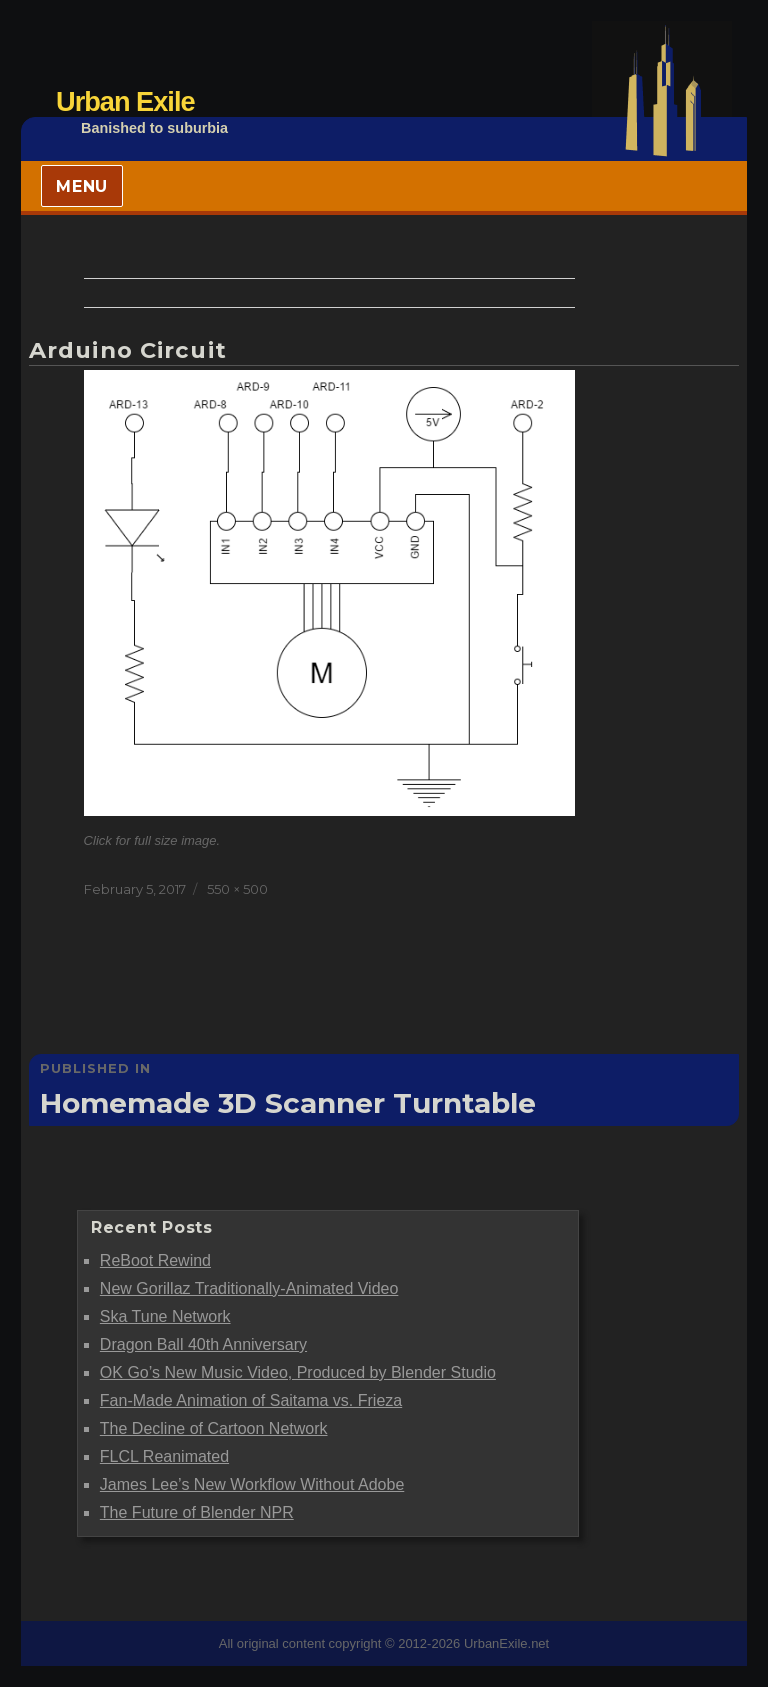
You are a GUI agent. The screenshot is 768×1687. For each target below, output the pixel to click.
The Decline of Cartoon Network (214, 1428)
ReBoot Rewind (155, 1260)
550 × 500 (237, 889)
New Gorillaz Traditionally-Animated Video (249, 1288)
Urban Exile (125, 101)
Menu (82, 186)
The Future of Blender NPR (197, 1512)
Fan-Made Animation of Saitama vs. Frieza (251, 1400)
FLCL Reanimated (164, 1456)
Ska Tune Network (165, 1316)
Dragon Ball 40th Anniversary (203, 1344)
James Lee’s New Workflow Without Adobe (252, 1484)
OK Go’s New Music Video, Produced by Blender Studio (298, 1372)
